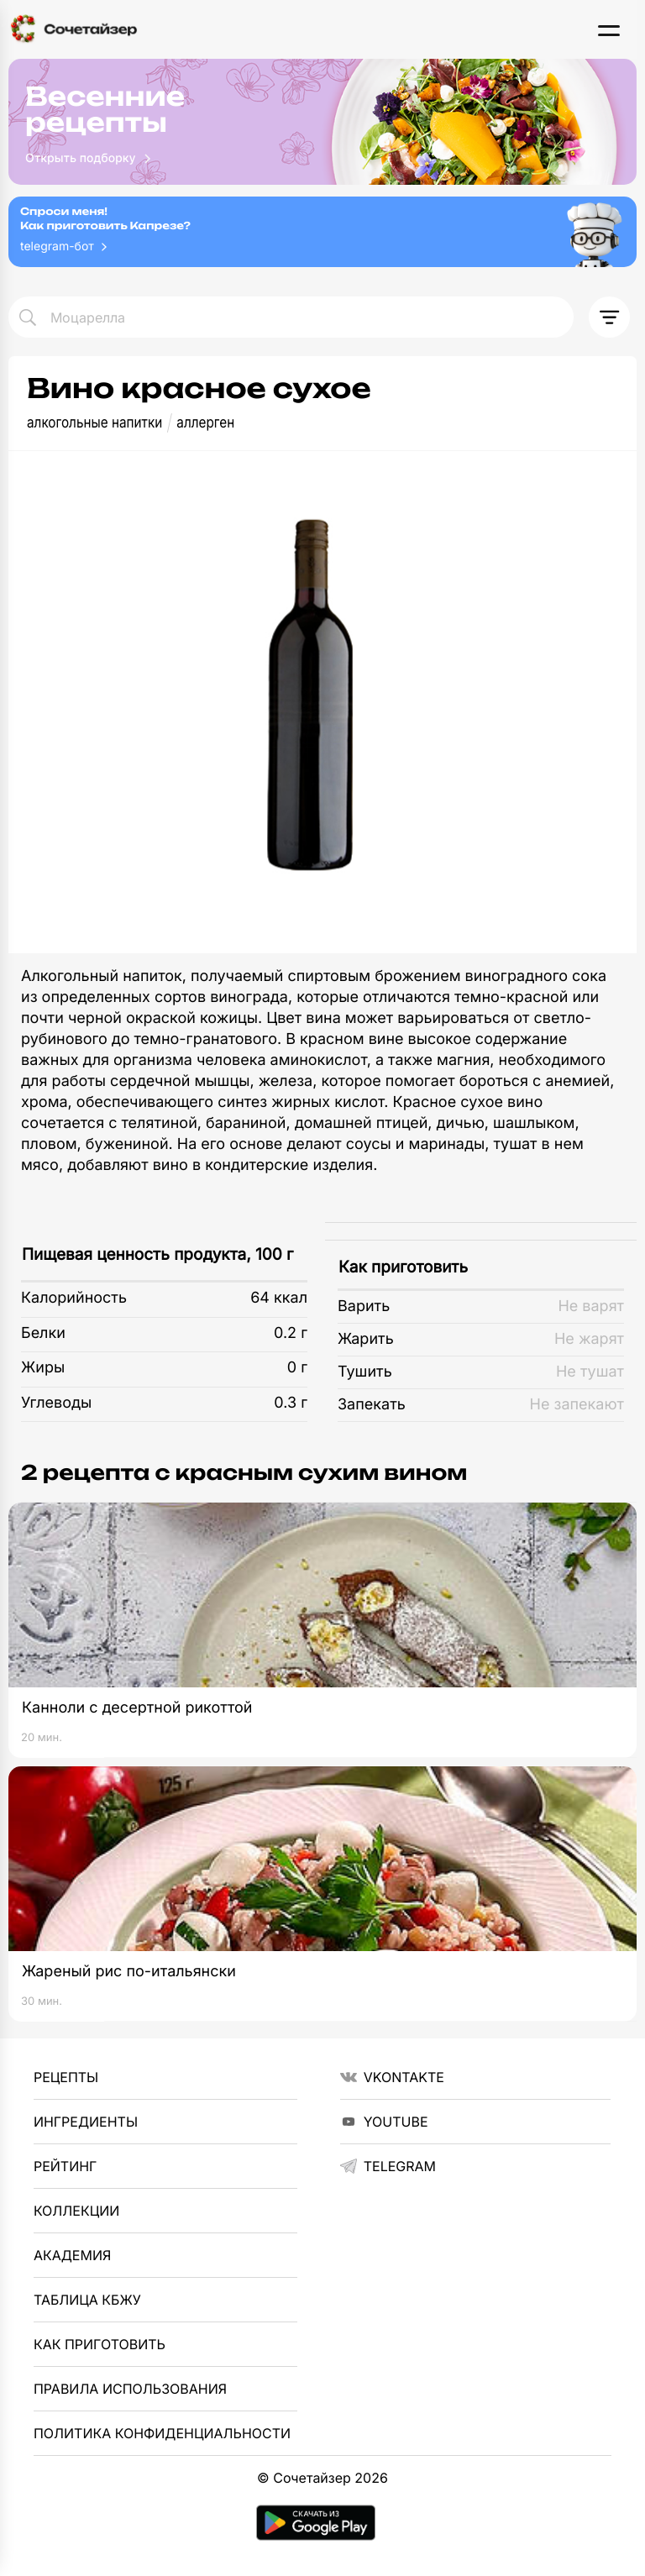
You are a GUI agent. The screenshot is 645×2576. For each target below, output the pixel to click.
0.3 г (290, 1403)
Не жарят (589, 1339)
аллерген (205, 423)
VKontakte (392, 2077)
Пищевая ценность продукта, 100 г (157, 1254)
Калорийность (74, 1298)
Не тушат (590, 1372)
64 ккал (278, 1298)
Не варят (591, 1306)
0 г (297, 1368)
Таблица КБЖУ (87, 2299)
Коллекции (76, 2210)
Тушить (365, 1372)
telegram (388, 2166)
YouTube (384, 2121)
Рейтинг (65, 2166)
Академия (72, 2255)
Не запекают (577, 1405)
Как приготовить (403, 1267)
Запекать (372, 1405)
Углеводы (56, 1403)
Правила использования (130, 2388)
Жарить (366, 1339)
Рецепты (66, 2077)
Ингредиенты (86, 2121)
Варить (364, 1306)
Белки (43, 1333)
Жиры (43, 1368)
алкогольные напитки (94, 423)
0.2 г (290, 1333)
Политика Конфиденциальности (162, 2433)
